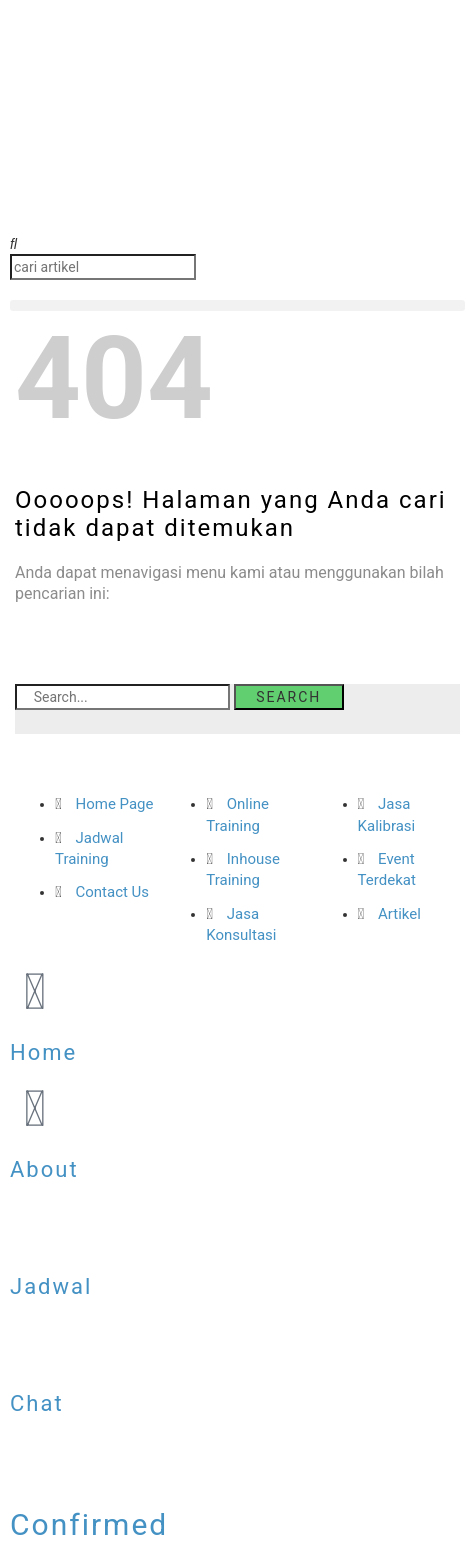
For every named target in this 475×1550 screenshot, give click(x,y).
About (44, 1169)
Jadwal (51, 1286)
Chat (37, 1403)
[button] (237, 244)
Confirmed (89, 1524)
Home (43, 1052)
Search (288, 697)
